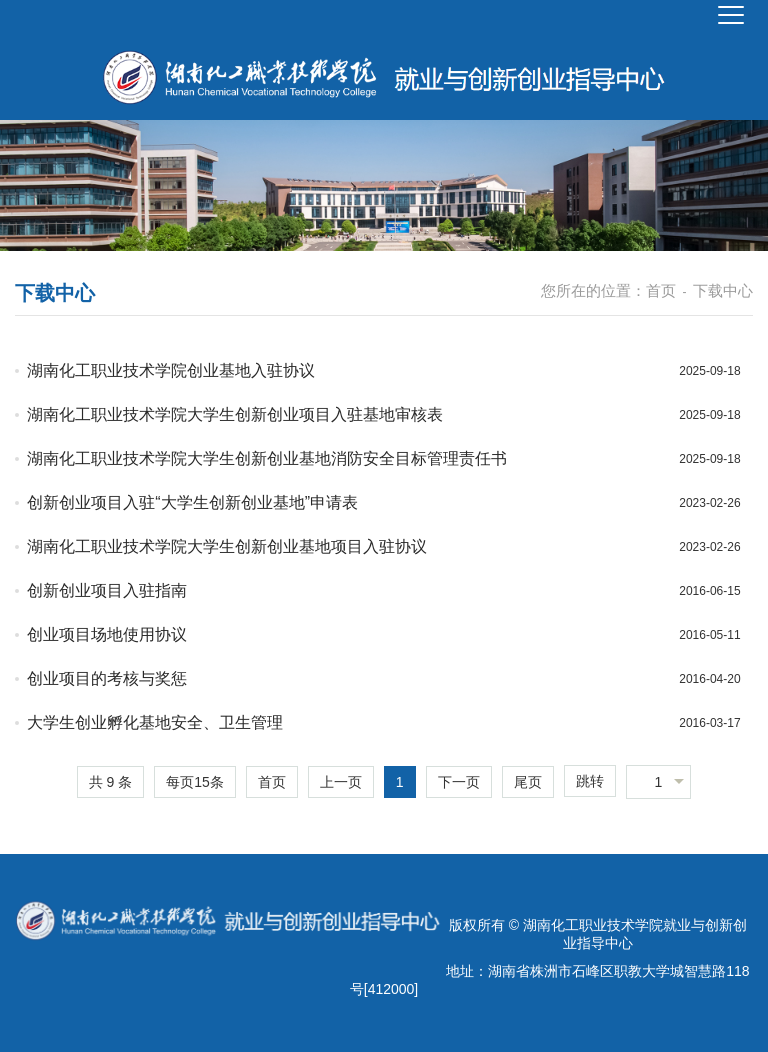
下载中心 (723, 290)
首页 (661, 290)
